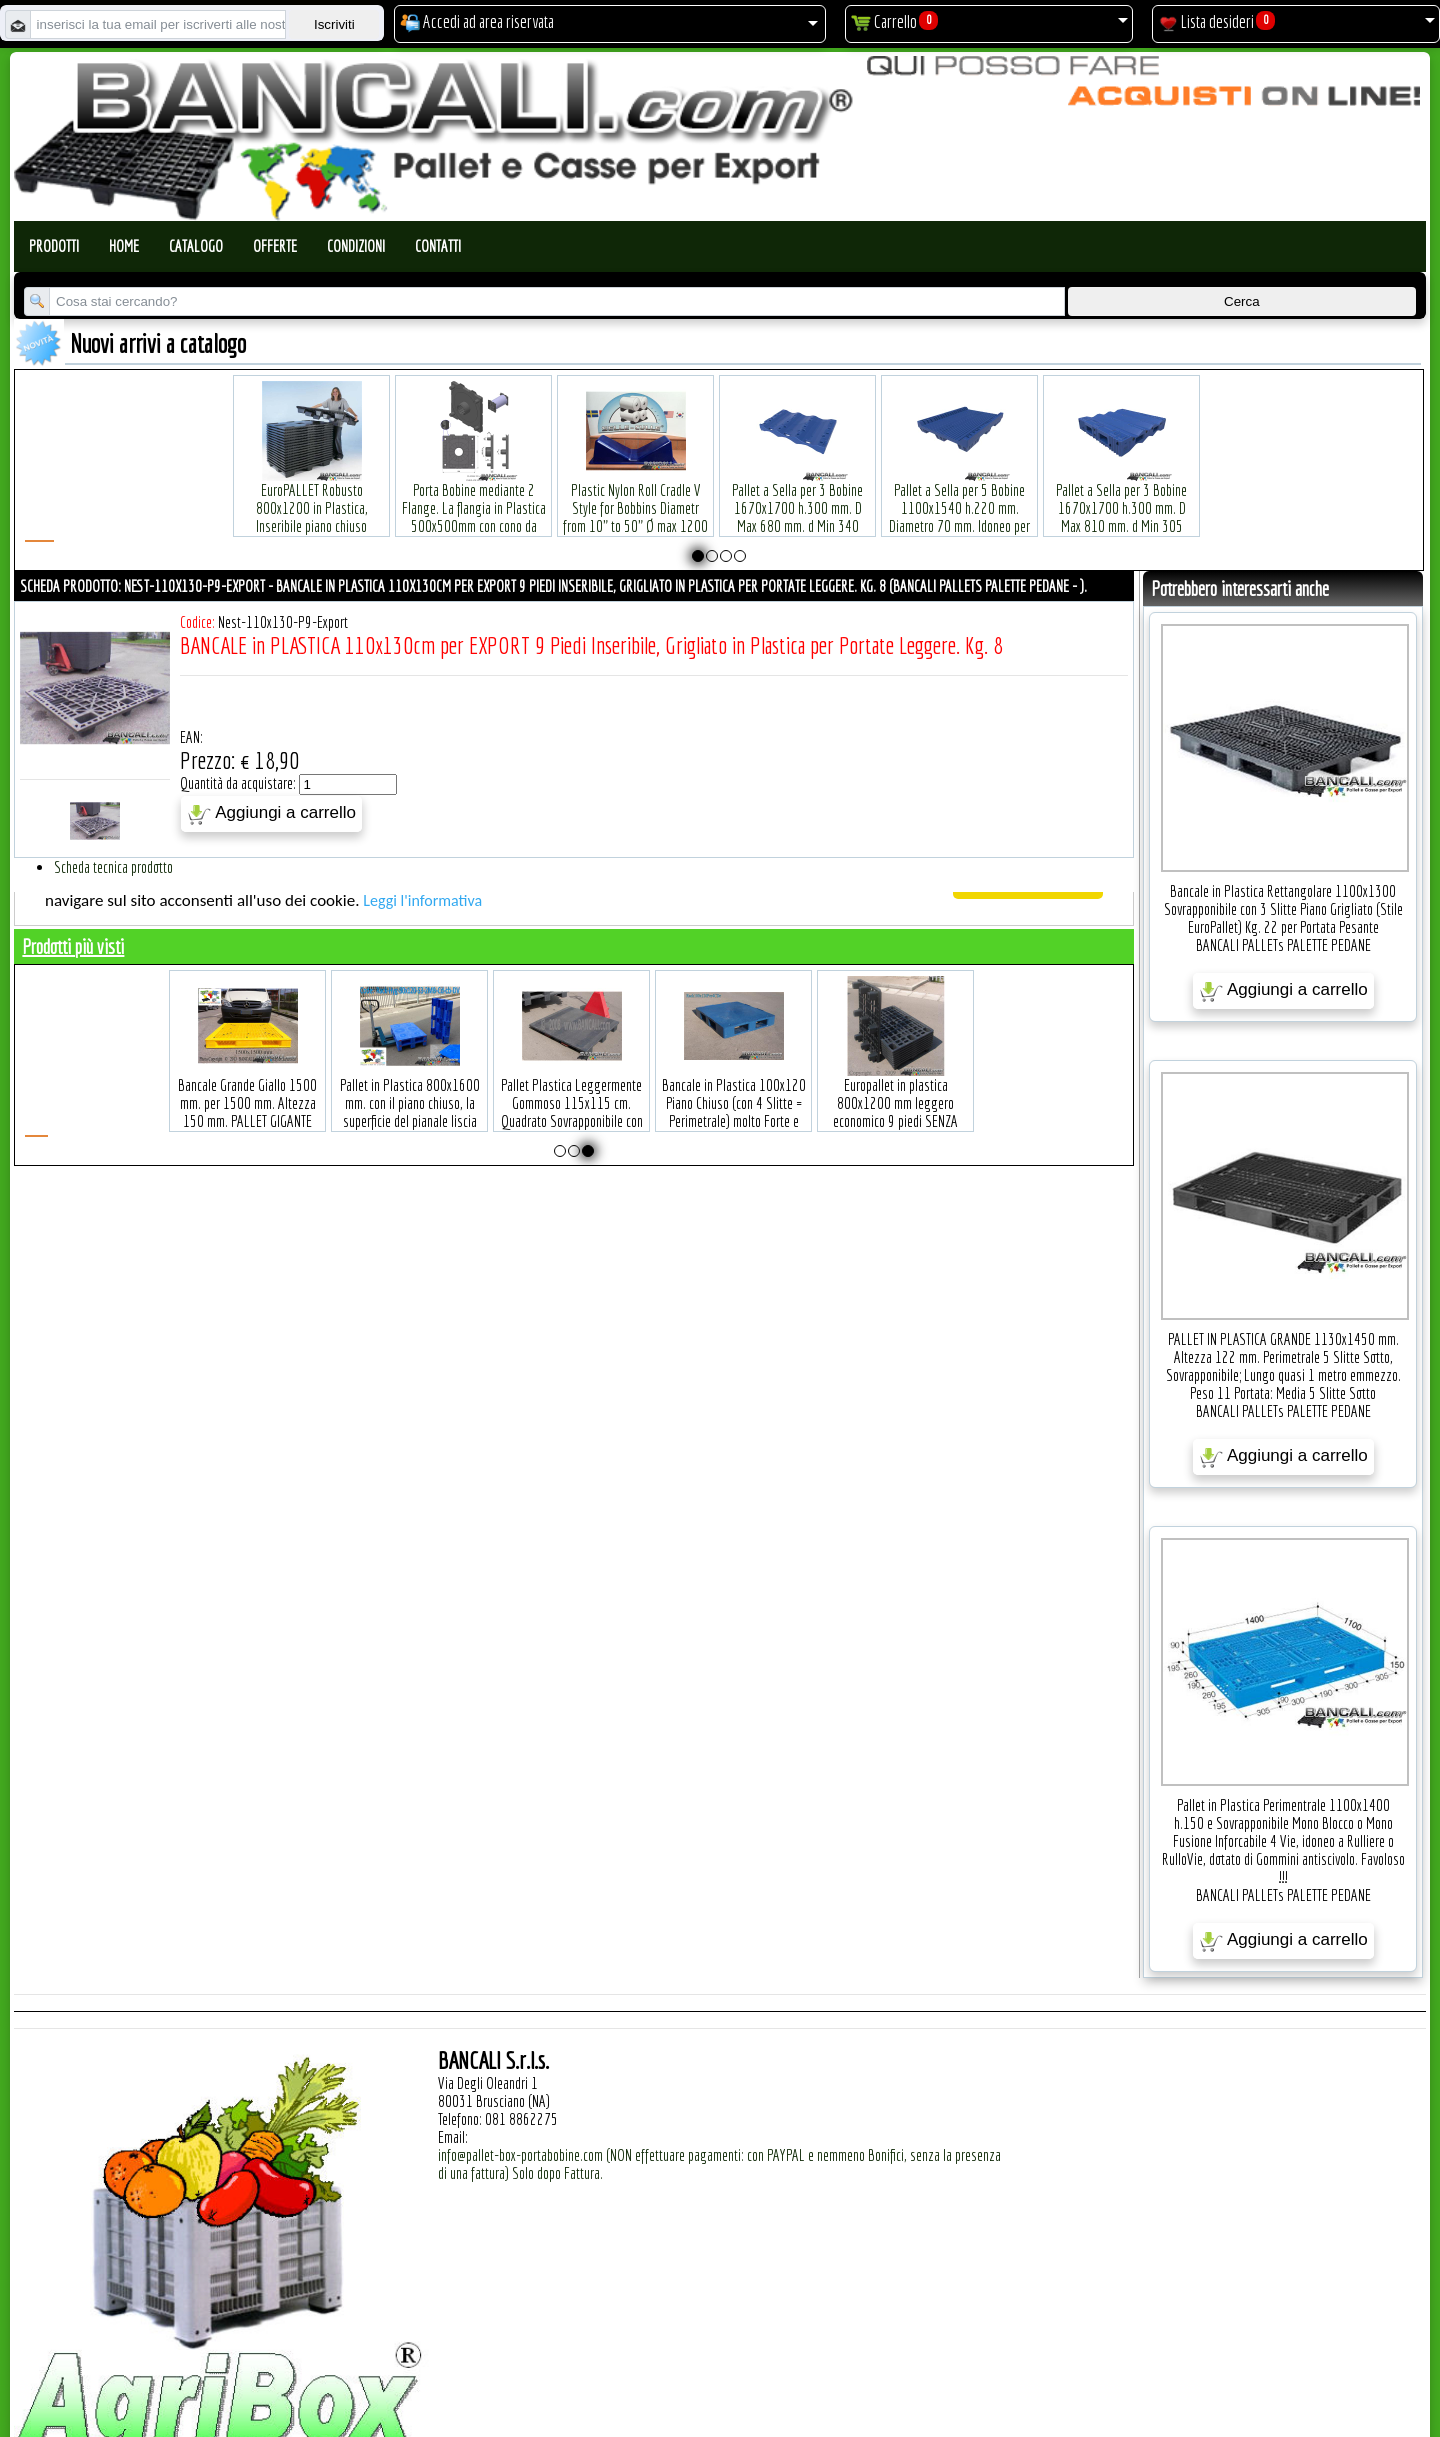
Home (124, 246)
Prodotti (54, 246)
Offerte (275, 246)
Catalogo (196, 246)
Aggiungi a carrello (271, 814)
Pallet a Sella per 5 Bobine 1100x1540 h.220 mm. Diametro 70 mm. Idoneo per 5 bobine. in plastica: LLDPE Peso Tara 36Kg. (959, 495)
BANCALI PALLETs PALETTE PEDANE (1283, 945)
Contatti (438, 246)
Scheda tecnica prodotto (113, 867)
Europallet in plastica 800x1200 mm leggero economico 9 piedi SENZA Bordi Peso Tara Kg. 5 (895, 1081)
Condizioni (356, 246)
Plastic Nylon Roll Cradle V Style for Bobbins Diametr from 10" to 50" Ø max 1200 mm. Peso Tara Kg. (635, 486)
